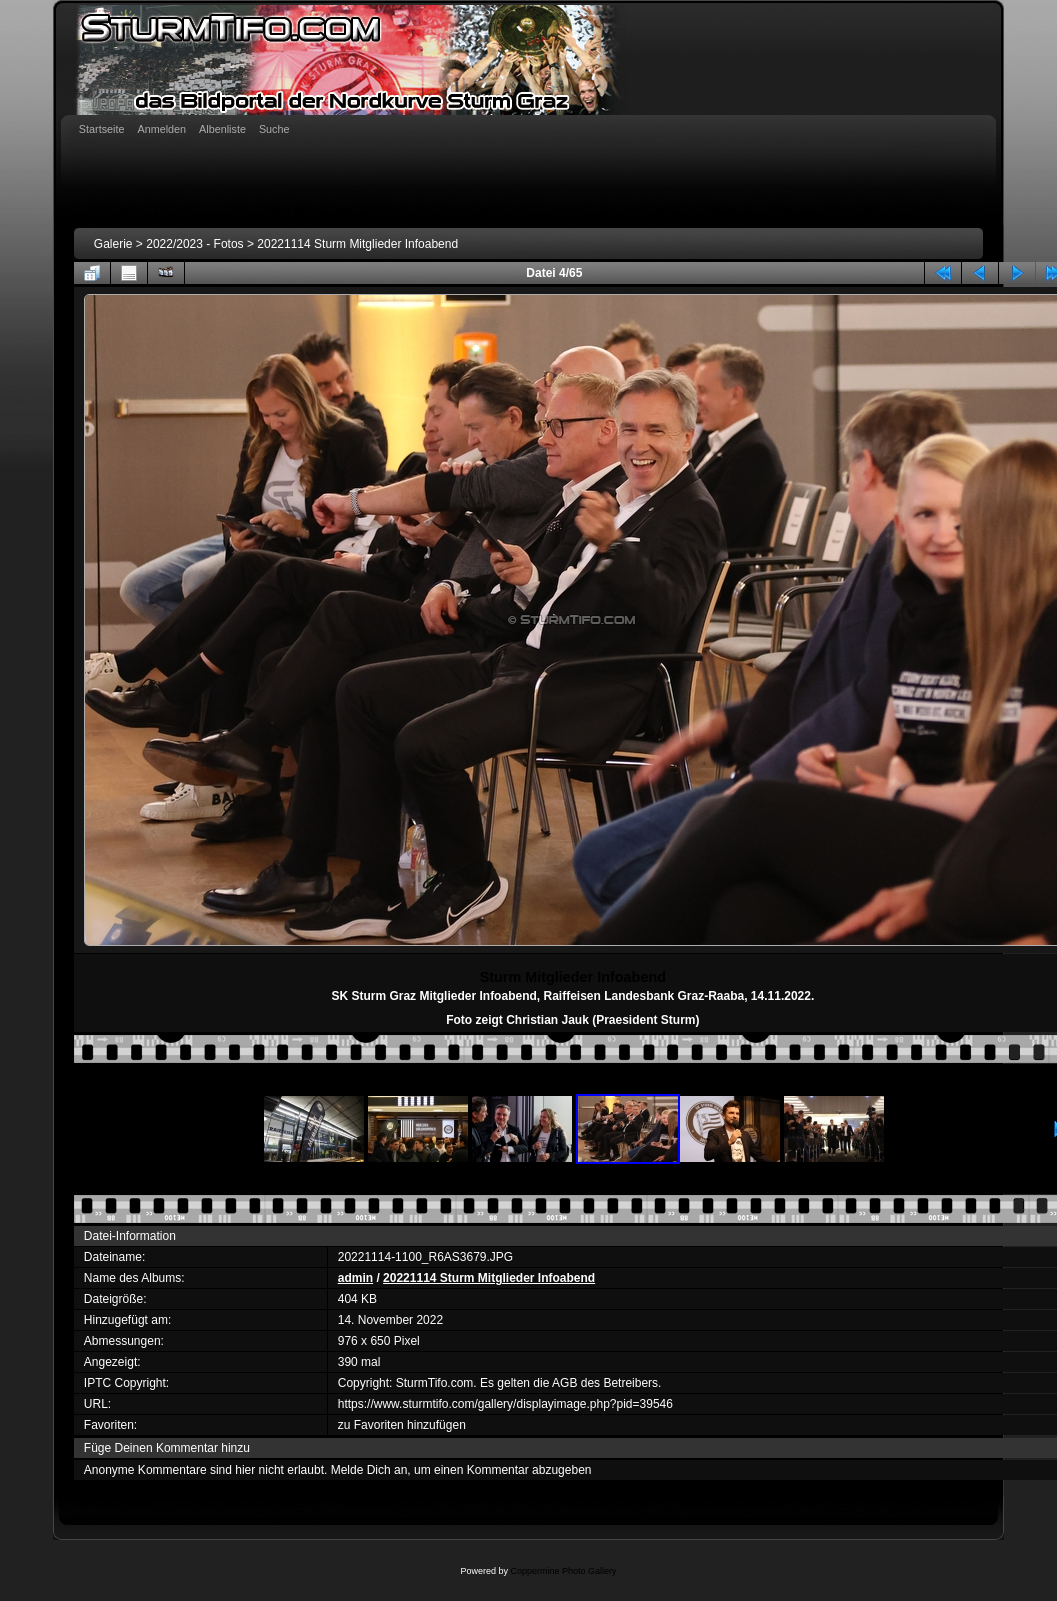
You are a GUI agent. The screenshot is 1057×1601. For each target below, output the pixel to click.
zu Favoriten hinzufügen (402, 1425)
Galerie (113, 244)
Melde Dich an (369, 1470)
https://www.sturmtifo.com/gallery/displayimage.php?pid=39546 (505, 1404)
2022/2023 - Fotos (194, 244)
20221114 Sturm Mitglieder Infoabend (357, 244)
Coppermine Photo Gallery (563, 1571)
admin (355, 1278)
